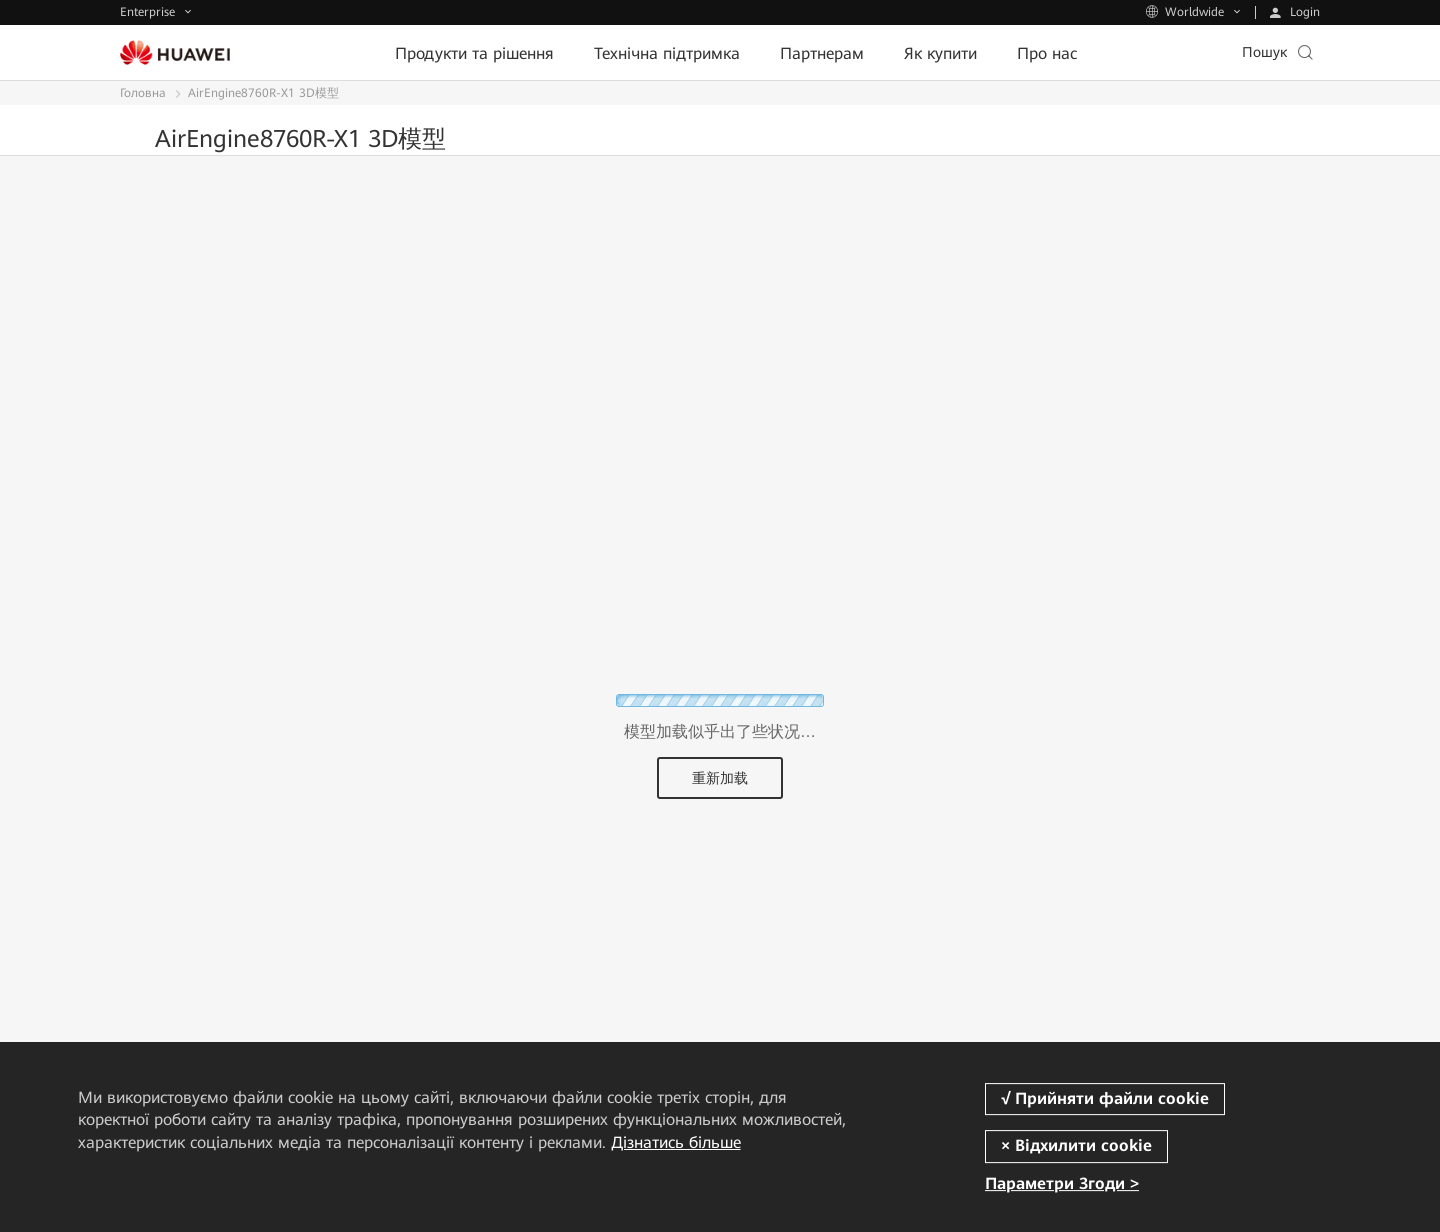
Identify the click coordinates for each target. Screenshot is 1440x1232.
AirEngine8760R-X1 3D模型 (263, 93)
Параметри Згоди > (1062, 1184)
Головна (143, 93)
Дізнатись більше (676, 1142)
